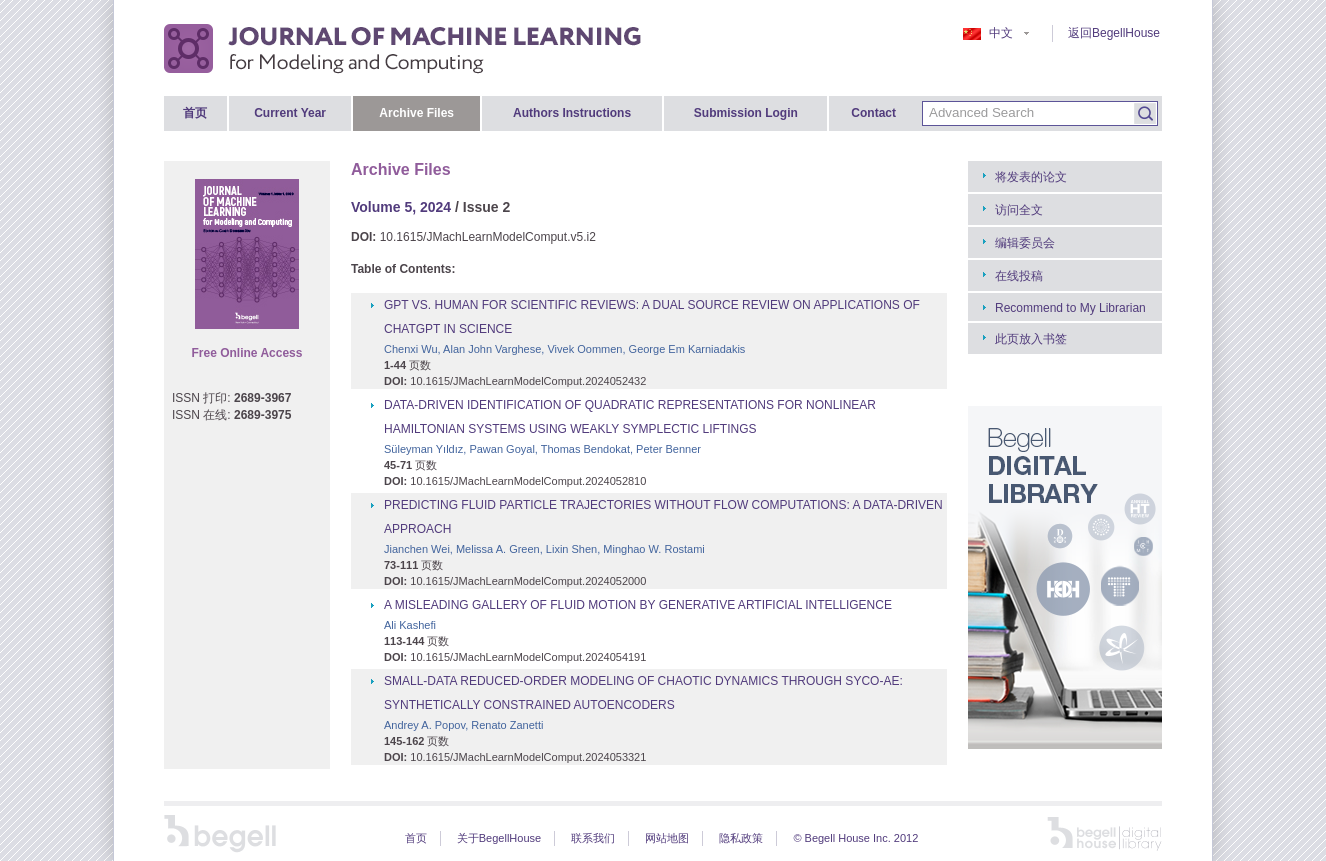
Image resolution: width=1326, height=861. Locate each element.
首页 (195, 113)
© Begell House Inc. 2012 (855, 838)
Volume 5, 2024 (401, 207)
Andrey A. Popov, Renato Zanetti (463, 725)
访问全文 (1019, 210)
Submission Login (746, 113)
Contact (873, 113)
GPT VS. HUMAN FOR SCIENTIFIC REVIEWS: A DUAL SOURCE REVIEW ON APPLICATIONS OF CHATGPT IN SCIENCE (652, 317)
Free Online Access (247, 353)
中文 (996, 33)
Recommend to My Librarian (1070, 308)
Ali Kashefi (410, 625)
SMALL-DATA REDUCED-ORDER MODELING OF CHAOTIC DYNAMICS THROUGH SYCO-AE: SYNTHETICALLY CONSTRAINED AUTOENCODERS (643, 693)
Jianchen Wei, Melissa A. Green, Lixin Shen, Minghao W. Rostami (544, 549)
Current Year (290, 113)
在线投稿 (1019, 276)
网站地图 (667, 838)
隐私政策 (741, 838)
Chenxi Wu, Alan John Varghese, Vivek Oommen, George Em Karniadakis (564, 349)
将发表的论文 (1031, 177)
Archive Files (416, 113)
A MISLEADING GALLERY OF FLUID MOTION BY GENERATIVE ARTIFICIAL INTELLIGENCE (638, 605)
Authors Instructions (572, 113)
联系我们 (593, 838)
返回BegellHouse (1114, 33)
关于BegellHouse (499, 838)
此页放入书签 (1031, 339)
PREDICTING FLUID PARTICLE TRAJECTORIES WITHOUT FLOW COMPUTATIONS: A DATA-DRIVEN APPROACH (663, 517)
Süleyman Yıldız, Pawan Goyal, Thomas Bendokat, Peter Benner (542, 449)
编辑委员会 (1025, 243)
